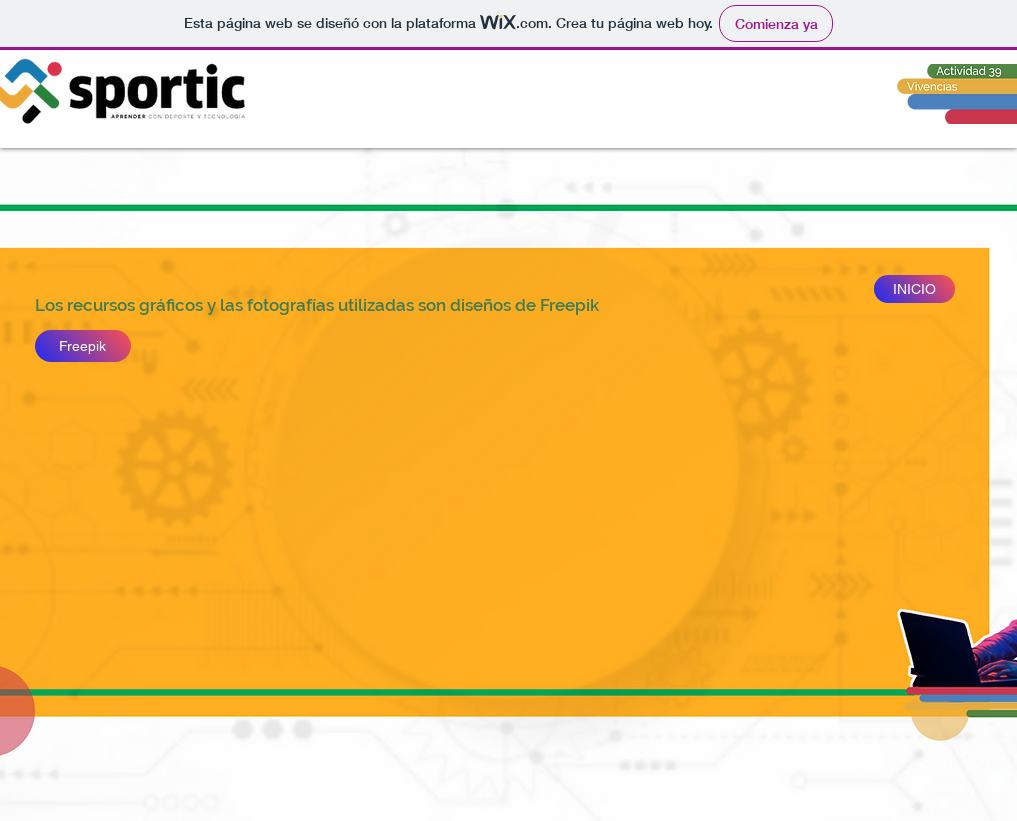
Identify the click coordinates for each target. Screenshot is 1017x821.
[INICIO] (914, 289)
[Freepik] (83, 346)
